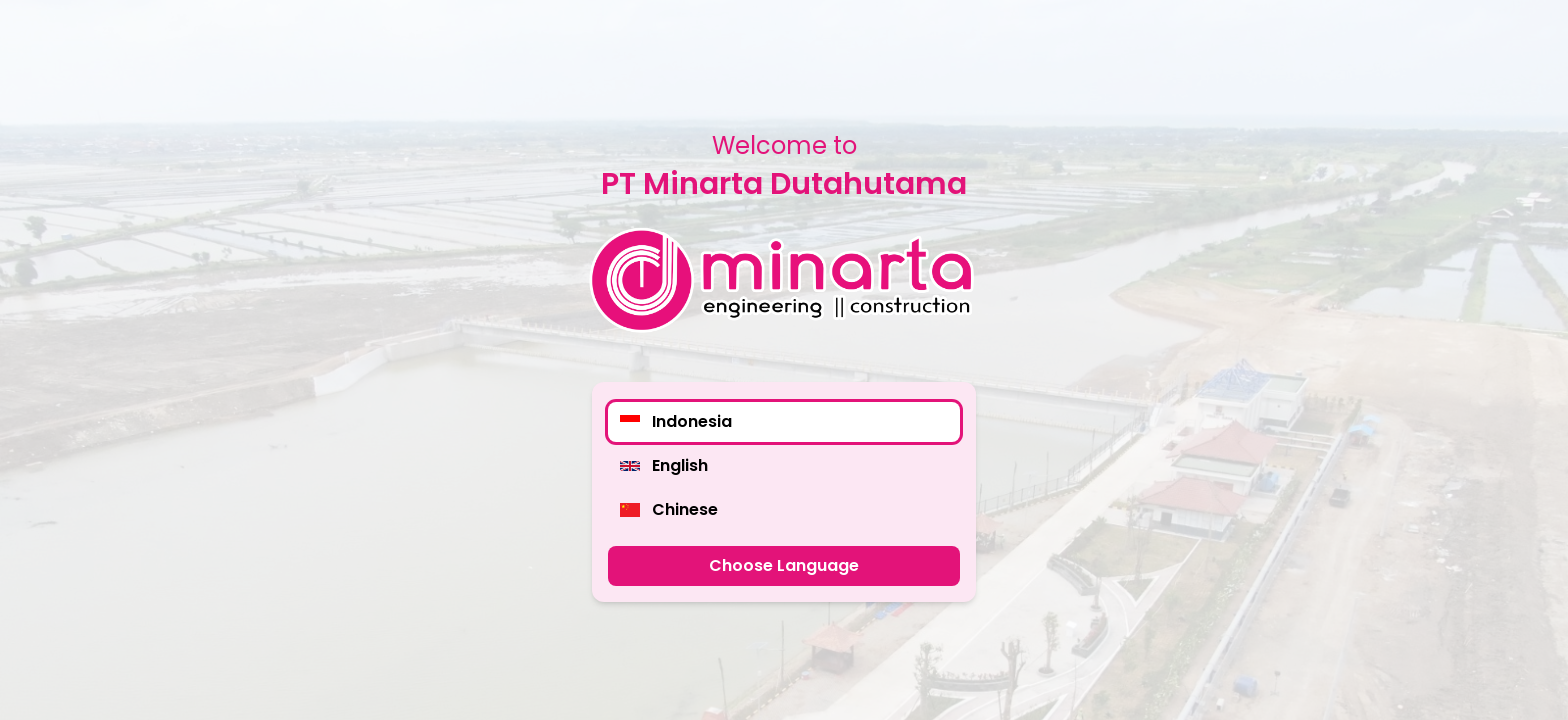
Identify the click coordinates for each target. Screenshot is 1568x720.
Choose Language (784, 565)
